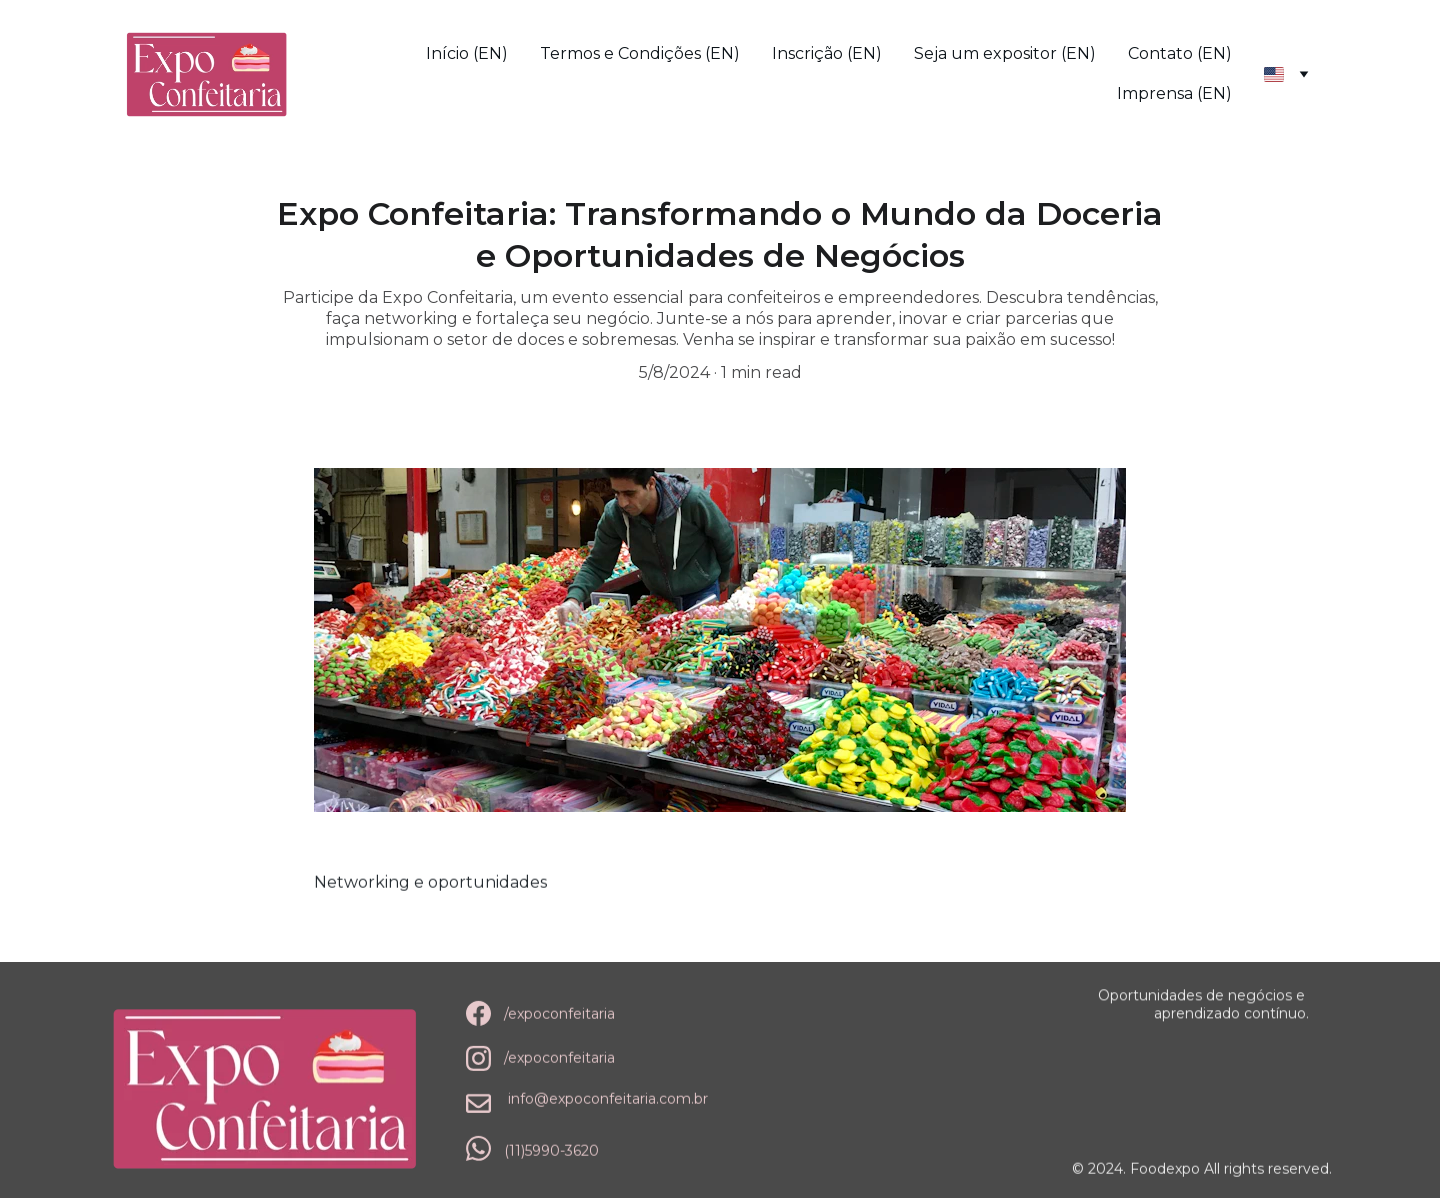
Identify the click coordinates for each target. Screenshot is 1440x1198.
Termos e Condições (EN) (640, 53)
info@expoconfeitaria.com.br (608, 1099)
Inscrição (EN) (827, 53)
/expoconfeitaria (559, 1015)
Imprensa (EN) (1174, 93)
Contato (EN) (1180, 53)
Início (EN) (467, 53)
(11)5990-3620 (551, 1151)
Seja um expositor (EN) (1005, 53)
